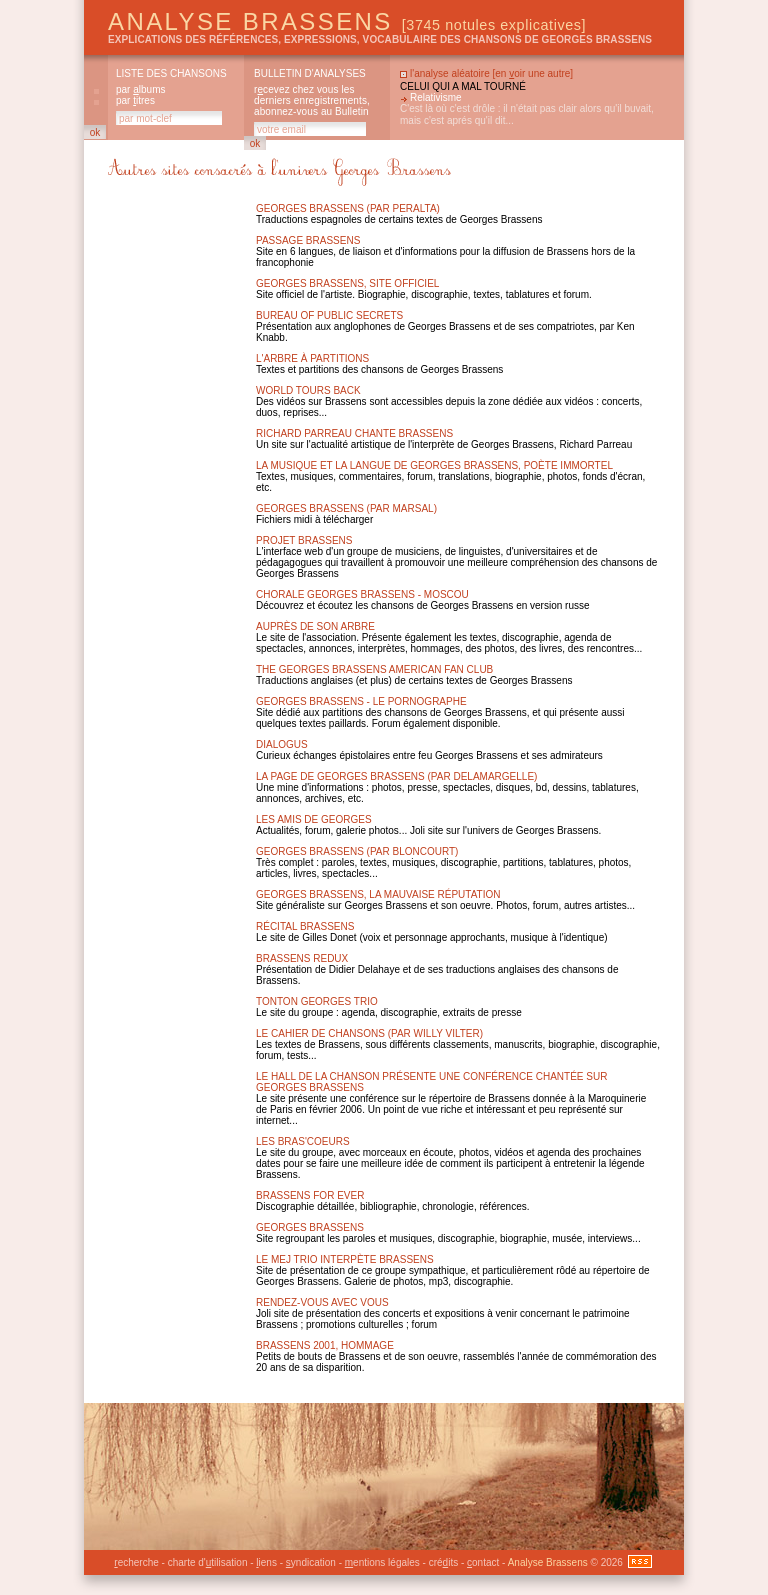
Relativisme (436, 97)
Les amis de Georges (314, 819)
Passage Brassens (308, 240)
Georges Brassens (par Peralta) (348, 208)
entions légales (382, 1562)
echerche (136, 1562)
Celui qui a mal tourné (463, 86)
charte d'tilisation (208, 1562)
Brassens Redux (302, 958)
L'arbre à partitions (312, 358)
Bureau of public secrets (329, 315)
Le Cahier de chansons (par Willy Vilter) (369, 1033)
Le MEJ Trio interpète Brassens (345, 1259)
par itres (135, 100)
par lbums (140, 89)
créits (443, 1562)
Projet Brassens (304, 540)
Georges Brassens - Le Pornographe (361, 701)
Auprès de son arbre (315, 626)
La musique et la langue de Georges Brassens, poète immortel (434, 465)
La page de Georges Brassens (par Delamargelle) (396, 776)
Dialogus (282, 744)
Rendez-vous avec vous (322, 1302)
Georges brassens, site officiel (347, 283)
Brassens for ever (310, 1195)
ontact (483, 1562)
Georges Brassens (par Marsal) (346, 508)
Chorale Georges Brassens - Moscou (362, 594)
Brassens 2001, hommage (325, 1345)
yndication (311, 1562)
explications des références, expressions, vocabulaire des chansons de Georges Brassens (380, 39)
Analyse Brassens (347, 21)
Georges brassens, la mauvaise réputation (378, 894)
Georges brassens (310, 1227)
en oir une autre (532, 73)
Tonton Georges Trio (317, 1001)
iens (266, 1562)
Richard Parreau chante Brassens (354, 433)
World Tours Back (308, 390)
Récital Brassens (305, 926)
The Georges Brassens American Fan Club (374, 669)
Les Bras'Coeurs (303, 1141)
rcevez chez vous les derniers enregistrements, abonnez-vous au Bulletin (312, 100)
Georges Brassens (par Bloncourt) (357, 851)
